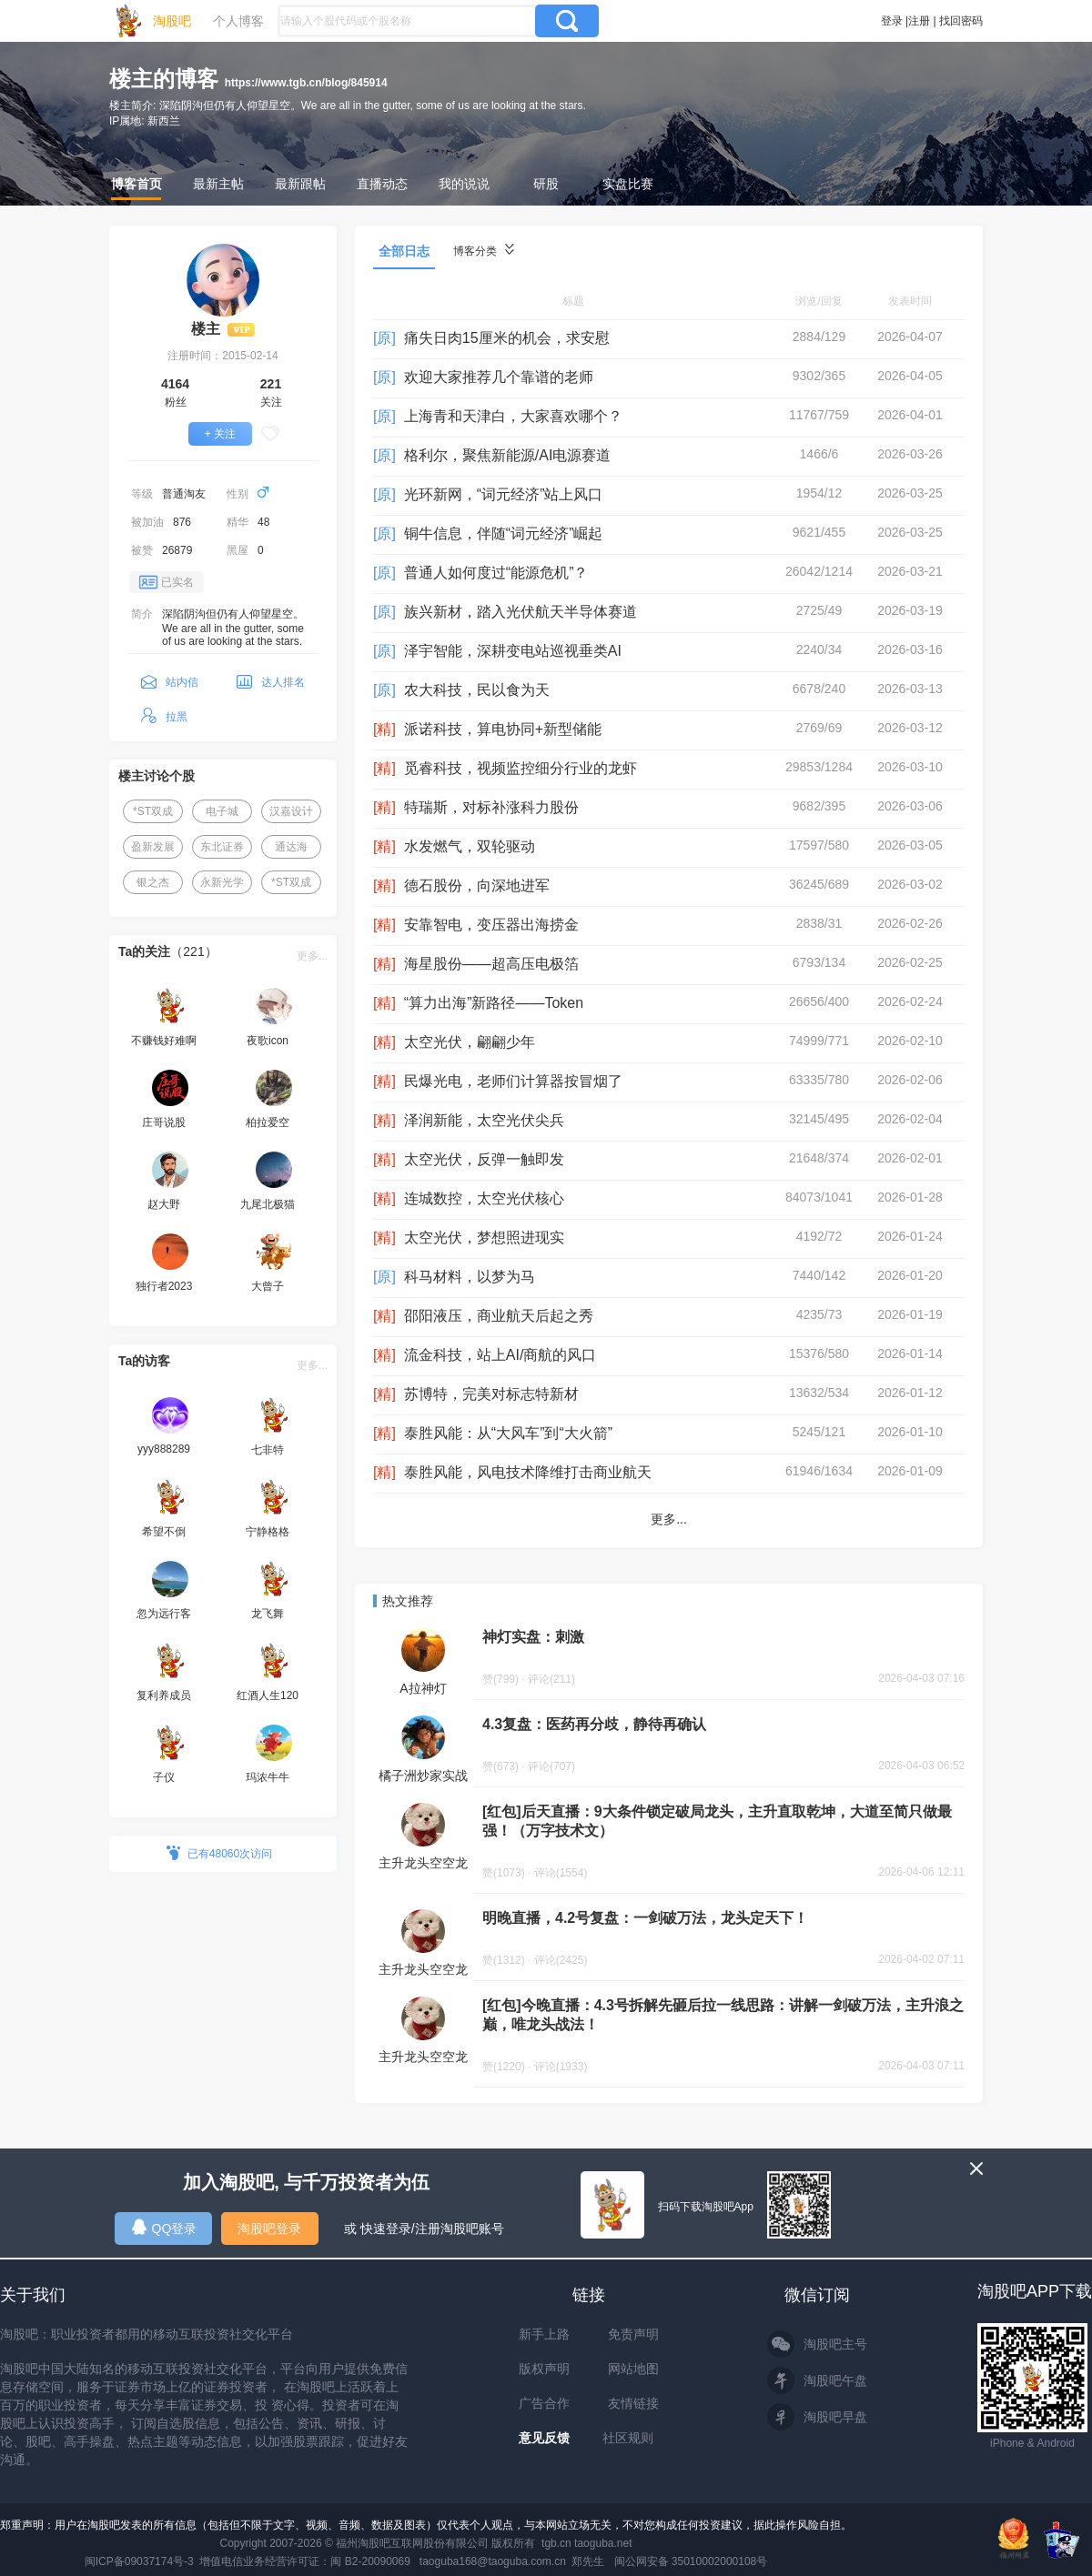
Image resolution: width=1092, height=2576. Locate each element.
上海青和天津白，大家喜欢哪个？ (513, 416)
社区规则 (627, 2437)
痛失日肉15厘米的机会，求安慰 (507, 338)
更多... (312, 956)
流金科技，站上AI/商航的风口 (500, 1355)
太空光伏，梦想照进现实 (484, 1237)
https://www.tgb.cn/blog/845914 (306, 82)
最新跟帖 (300, 183)
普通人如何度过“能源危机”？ (496, 572)
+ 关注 (220, 434)
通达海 (291, 846)
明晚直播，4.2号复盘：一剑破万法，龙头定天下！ (645, 1918)
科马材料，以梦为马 (469, 1276)
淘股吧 (172, 21)
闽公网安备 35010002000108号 (691, 2561)
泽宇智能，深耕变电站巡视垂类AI (513, 651)
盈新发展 (153, 846)
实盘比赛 (627, 183)
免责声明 (633, 2334)
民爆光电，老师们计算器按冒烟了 (513, 1081)
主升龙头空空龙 (423, 1863)
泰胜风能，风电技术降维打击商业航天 (528, 1472)
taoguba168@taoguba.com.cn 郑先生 (512, 2561)
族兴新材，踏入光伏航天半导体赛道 (520, 611)
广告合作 (544, 2403)
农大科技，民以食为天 (477, 690)
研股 (546, 183)
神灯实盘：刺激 (533, 1637)
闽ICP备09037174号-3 (139, 2561)
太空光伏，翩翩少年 (469, 1042)
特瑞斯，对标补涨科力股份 (491, 807)
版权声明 (544, 2368)
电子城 (222, 811)
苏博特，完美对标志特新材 (491, 1394)
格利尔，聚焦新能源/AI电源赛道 (508, 455)
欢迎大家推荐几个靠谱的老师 (498, 377)
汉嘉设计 (291, 811)
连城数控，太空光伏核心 (484, 1198)
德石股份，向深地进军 (477, 885)
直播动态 (382, 183)
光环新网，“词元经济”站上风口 (503, 494)
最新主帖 (218, 183)
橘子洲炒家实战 (423, 1775)
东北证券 (222, 846)
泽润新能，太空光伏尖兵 (484, 1120)
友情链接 (633, 2403)
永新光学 (222, 882)
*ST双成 (153, 811)
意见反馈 (544, 2437)
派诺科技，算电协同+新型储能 (503, 729)
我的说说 (464, 183)
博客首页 (136, 183)
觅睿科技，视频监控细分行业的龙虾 (520, 768)
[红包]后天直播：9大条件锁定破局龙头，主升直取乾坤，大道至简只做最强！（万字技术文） (717, 1821)
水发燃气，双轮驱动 (469, 846)
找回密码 (961, 21)
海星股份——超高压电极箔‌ (491, 963)
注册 (919, 21)
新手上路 (544, 2334)
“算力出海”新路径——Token (493, 1003)
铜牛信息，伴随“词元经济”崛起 (503, 533)
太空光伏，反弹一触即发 (484, 1159)
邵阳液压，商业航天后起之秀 (498, 1315)
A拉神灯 (422, 1688)
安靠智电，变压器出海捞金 (491, 924)
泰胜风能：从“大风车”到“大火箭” (508, 1433)
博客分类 (483, 250)
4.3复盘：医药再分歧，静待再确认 (594, 1724)
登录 (892, 21)
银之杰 (152, 882)
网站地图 (633, 2368)
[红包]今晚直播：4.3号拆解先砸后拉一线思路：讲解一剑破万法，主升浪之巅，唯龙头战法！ (723, 2014)
